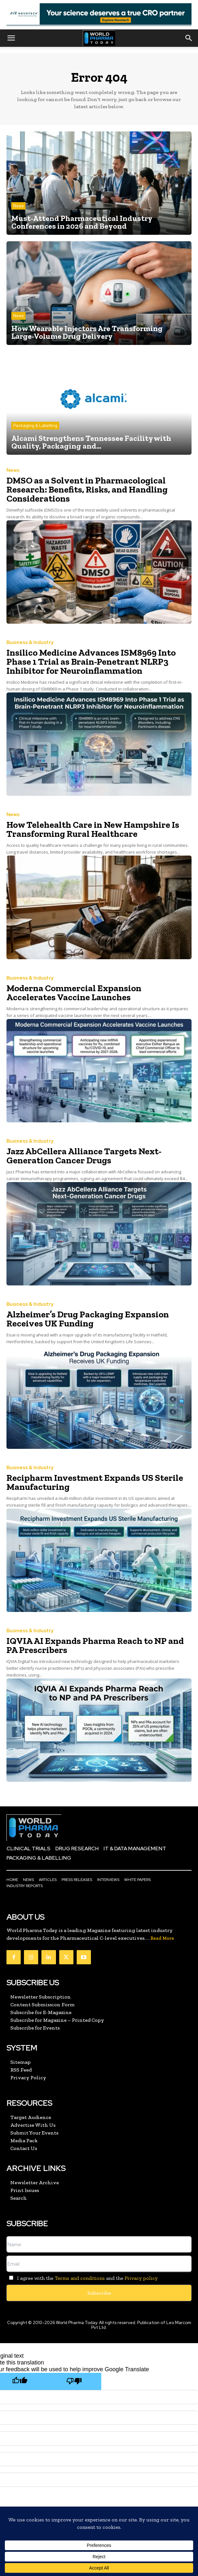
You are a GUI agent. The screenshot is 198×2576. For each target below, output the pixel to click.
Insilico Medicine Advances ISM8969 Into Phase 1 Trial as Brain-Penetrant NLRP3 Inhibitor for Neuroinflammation (91, 661)
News (18, 206)
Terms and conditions (80, 2278)
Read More (162, 1938)
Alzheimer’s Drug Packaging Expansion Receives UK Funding (87, 1319)
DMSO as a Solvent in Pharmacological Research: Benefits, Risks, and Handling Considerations (87, 489)
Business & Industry (29, 642)
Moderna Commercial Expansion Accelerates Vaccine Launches (73, 992)
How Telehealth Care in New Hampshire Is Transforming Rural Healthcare (92, 829)
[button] (11, 38)
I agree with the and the (82, 2278)
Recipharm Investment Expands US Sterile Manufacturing (94, 1482)
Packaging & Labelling (35, 425)
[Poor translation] (74, 2381)
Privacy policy (141, 2278)
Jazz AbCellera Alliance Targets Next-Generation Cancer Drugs (83, 1156)
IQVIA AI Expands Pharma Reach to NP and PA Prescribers (95, 1645)
